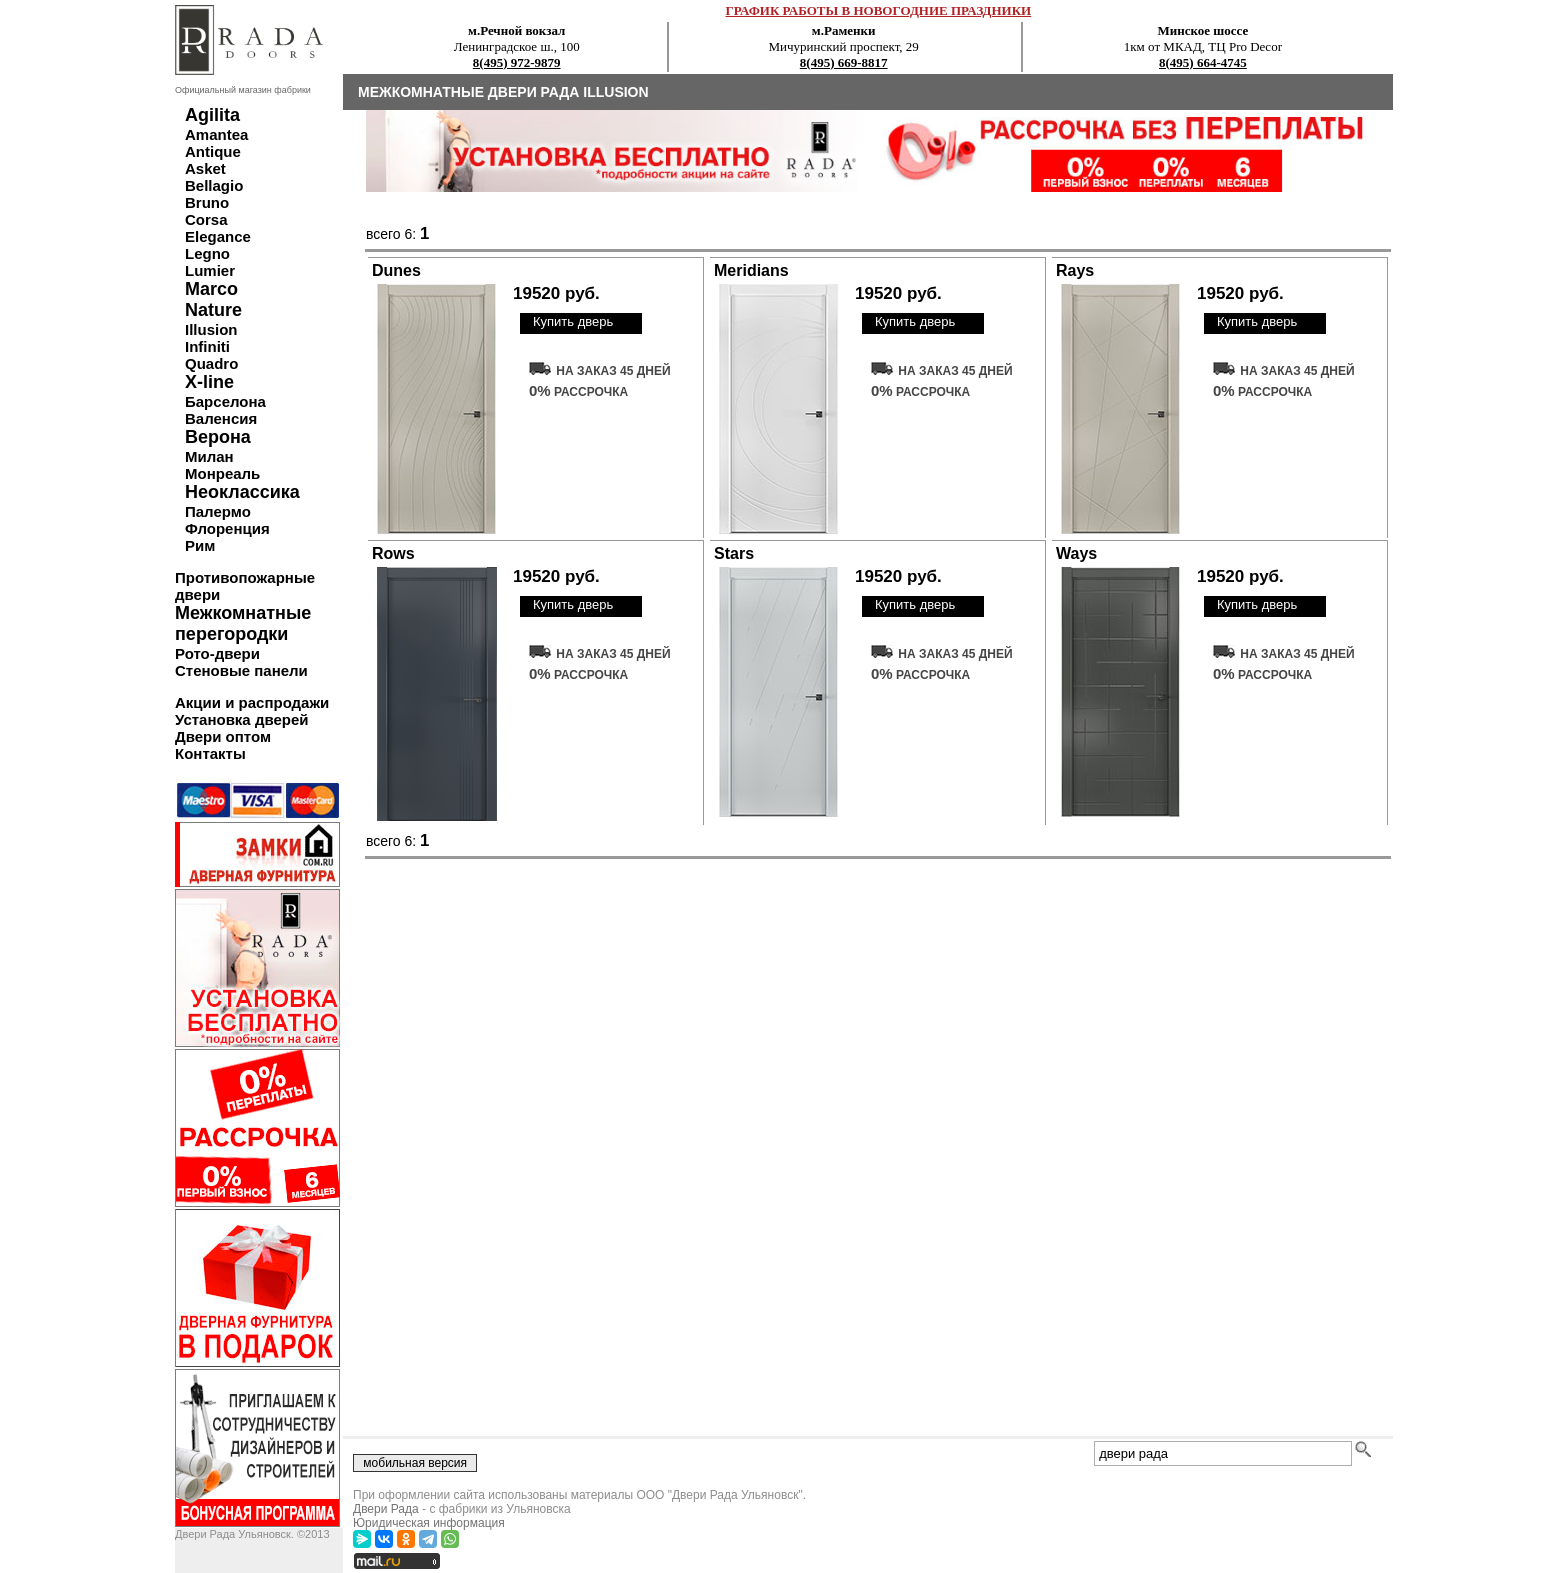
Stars (734, 553)
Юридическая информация (429, 1523)
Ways (1076, 553)
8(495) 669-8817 (844, 62)
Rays (1075, 270)
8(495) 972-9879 (517, 62)
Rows (393, 553)
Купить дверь (573, 321)
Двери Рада (386, 1509)
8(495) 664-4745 (1203, 62)
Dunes (396, 270)
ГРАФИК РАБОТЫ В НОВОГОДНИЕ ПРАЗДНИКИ (879, 10)
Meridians (751, 270)
